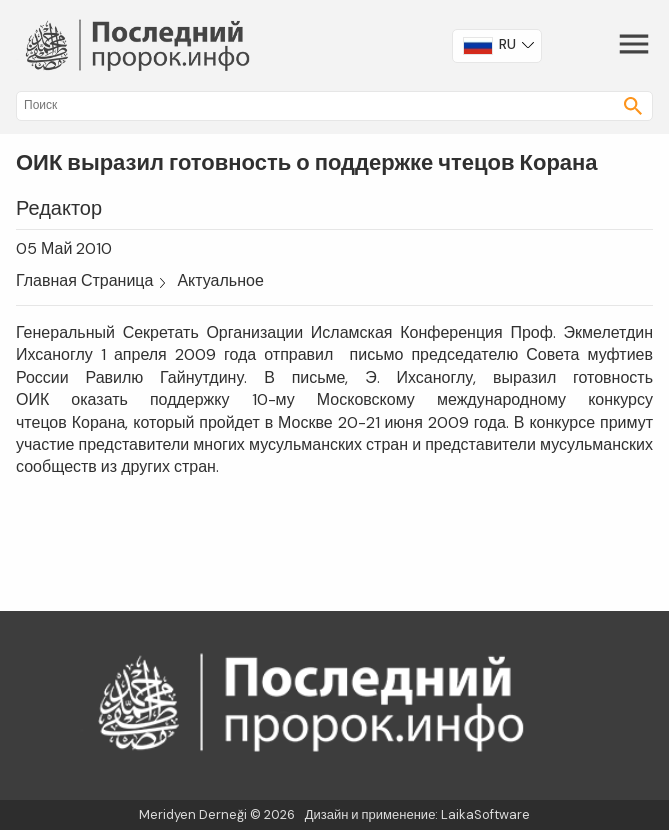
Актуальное (220, 280)
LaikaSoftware (485, 814)
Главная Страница (84, 280)
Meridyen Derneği (193, 814)
